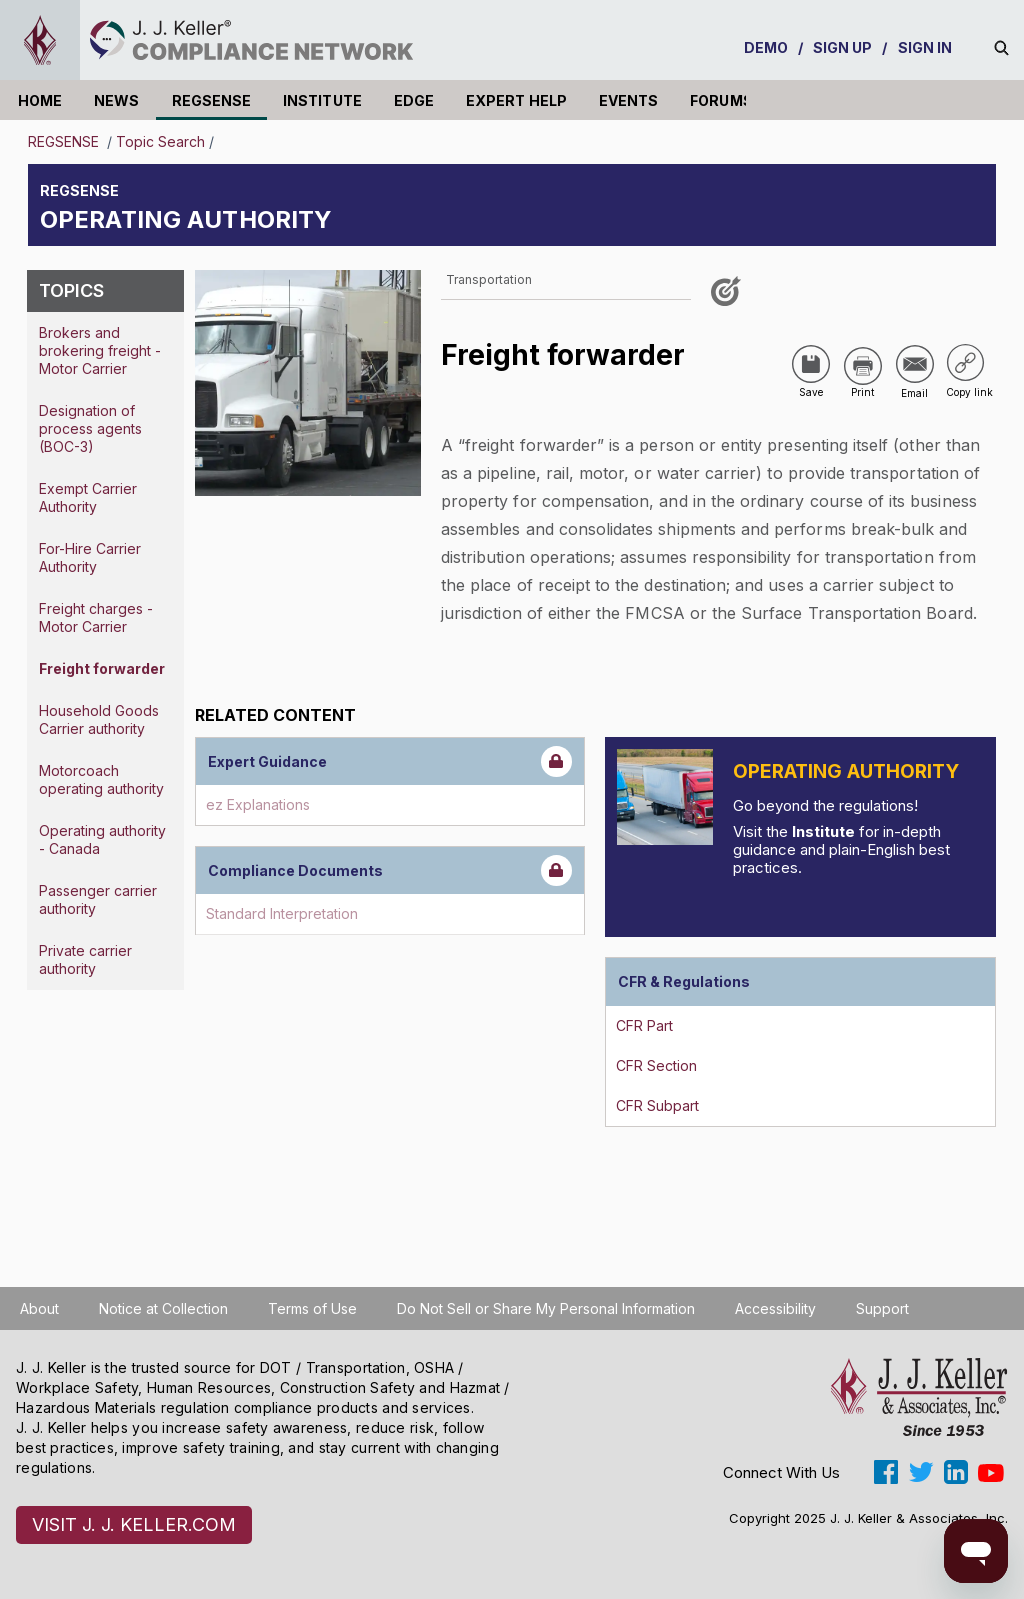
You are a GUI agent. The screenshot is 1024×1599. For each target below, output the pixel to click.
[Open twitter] (920, 1471)
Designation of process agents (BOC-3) (90, 428)
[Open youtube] (990, 1471)
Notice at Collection (163, 1308)
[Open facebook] (885, 1471)
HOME (40, 100)
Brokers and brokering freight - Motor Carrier (100, 350)
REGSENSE (212, 100)
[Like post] (729, 298)
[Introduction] (665, 797)
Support (882, 1308)
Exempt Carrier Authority (88, 497)
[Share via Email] (915, 364)
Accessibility (775, 1308)
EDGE (414, 100)
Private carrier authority (85, 959)
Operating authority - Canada (102, 839)
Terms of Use (312, 1308)
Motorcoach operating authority (101, 779)
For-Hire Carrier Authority (90, 557)
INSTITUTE (322, 100)
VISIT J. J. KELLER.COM (134, 1524)
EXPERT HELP (516, 100)
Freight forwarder (102, 668)
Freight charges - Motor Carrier (96, 617)
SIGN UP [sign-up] (843, 47)
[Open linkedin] (955, 1471)
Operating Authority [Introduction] (846, 771)
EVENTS (628, 100)
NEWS (116, 100)
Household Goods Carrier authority (99, 719)
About (39, 1308)
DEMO (766, 47)
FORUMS (721, 100)
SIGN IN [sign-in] (925, 47)
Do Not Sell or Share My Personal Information (546, 1308)
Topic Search (160, 141)
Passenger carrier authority (98, 899)
